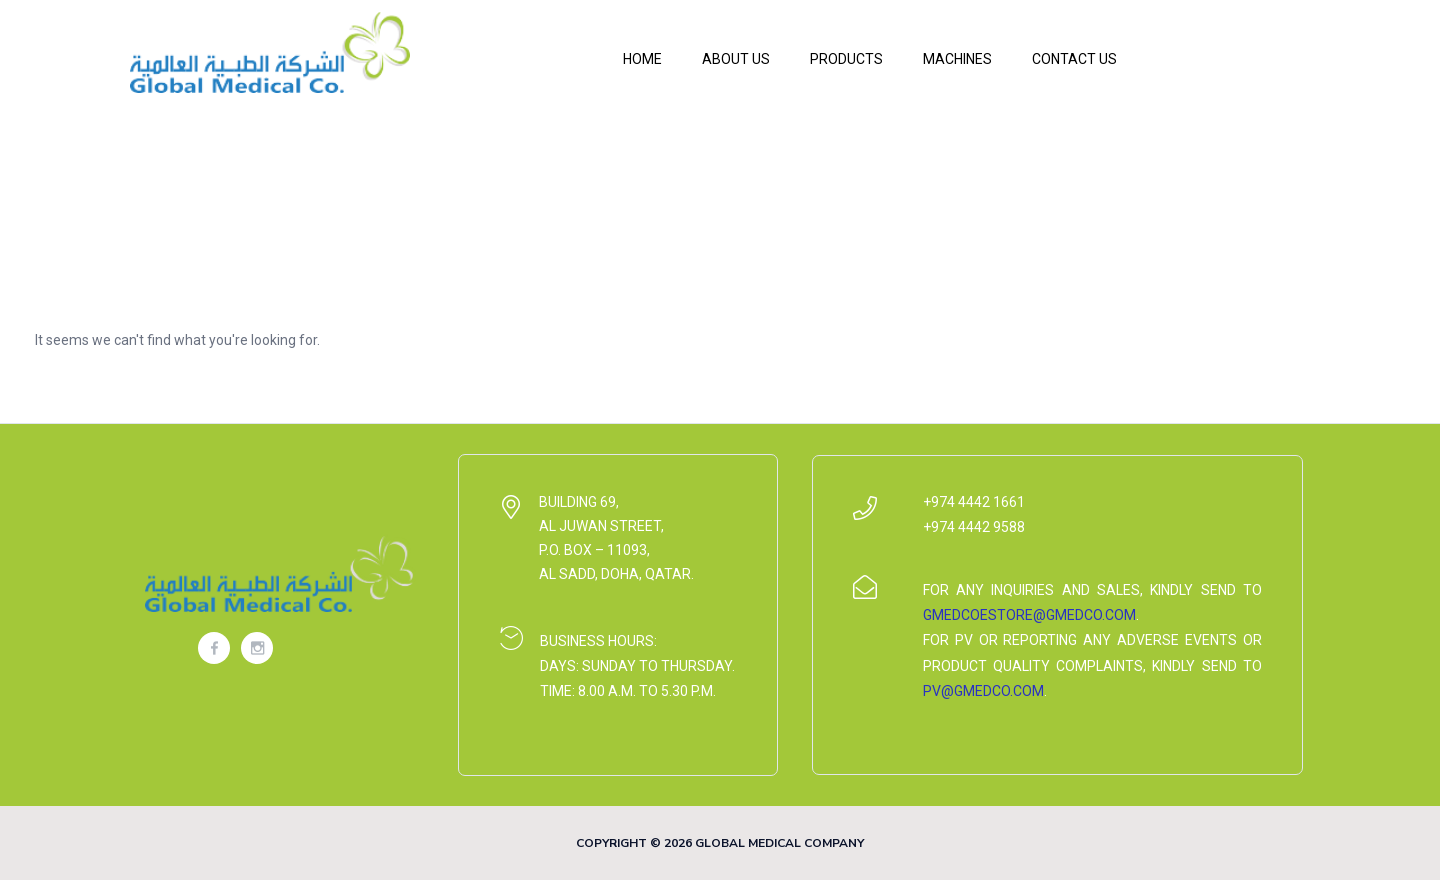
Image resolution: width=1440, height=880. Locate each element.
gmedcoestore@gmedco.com (1029, 615)
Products (846, 59)
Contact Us (1074, 59)
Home (642, 59)
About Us (736, 59)
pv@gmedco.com (983, 691)
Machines (957, 59)
